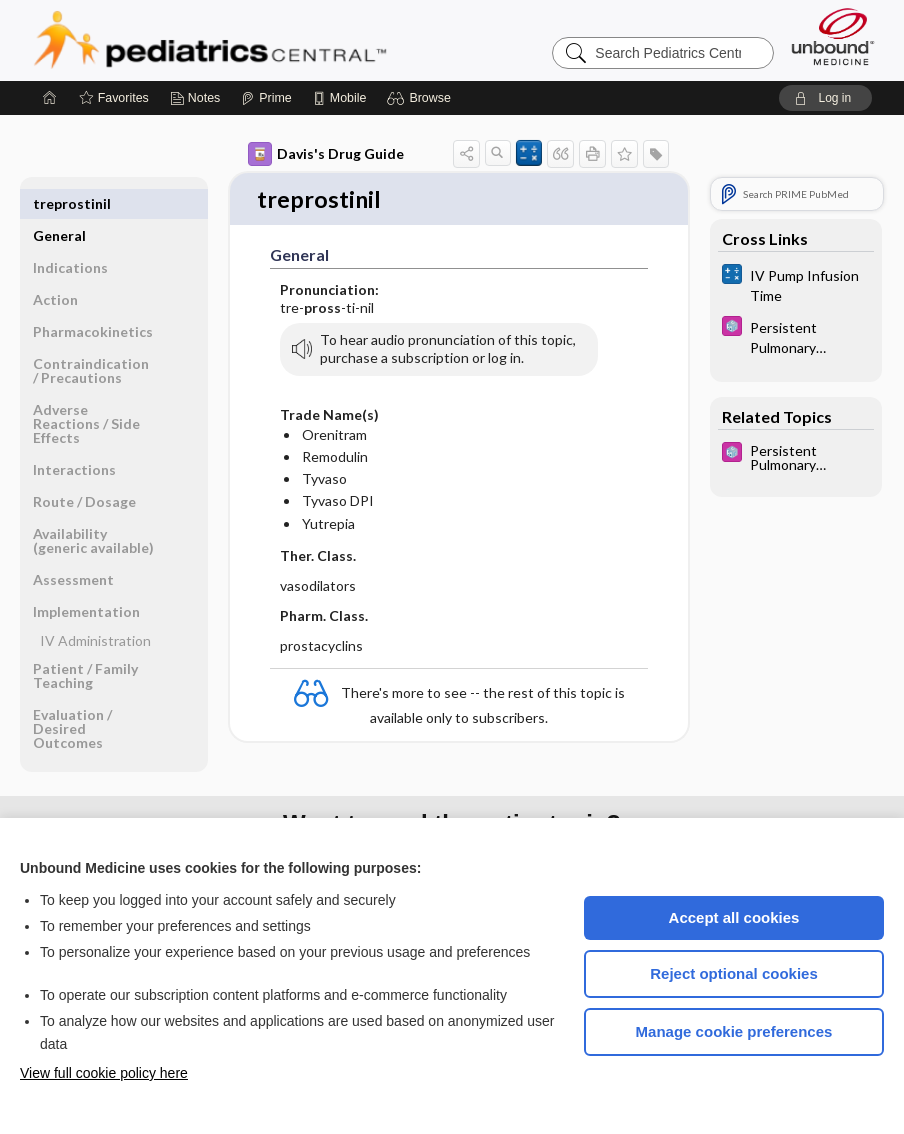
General (59, 203)
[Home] (50, 98)
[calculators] (796, 284)
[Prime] (266, 98)
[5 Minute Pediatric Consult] (796, 336)
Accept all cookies (734, 917)
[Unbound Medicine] (833, 36)
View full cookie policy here (104, 1073)
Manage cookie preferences (734, 1031)
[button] (421, 98)
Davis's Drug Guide (326, 154)
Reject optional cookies (734, 973)
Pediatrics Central (282, 40)
